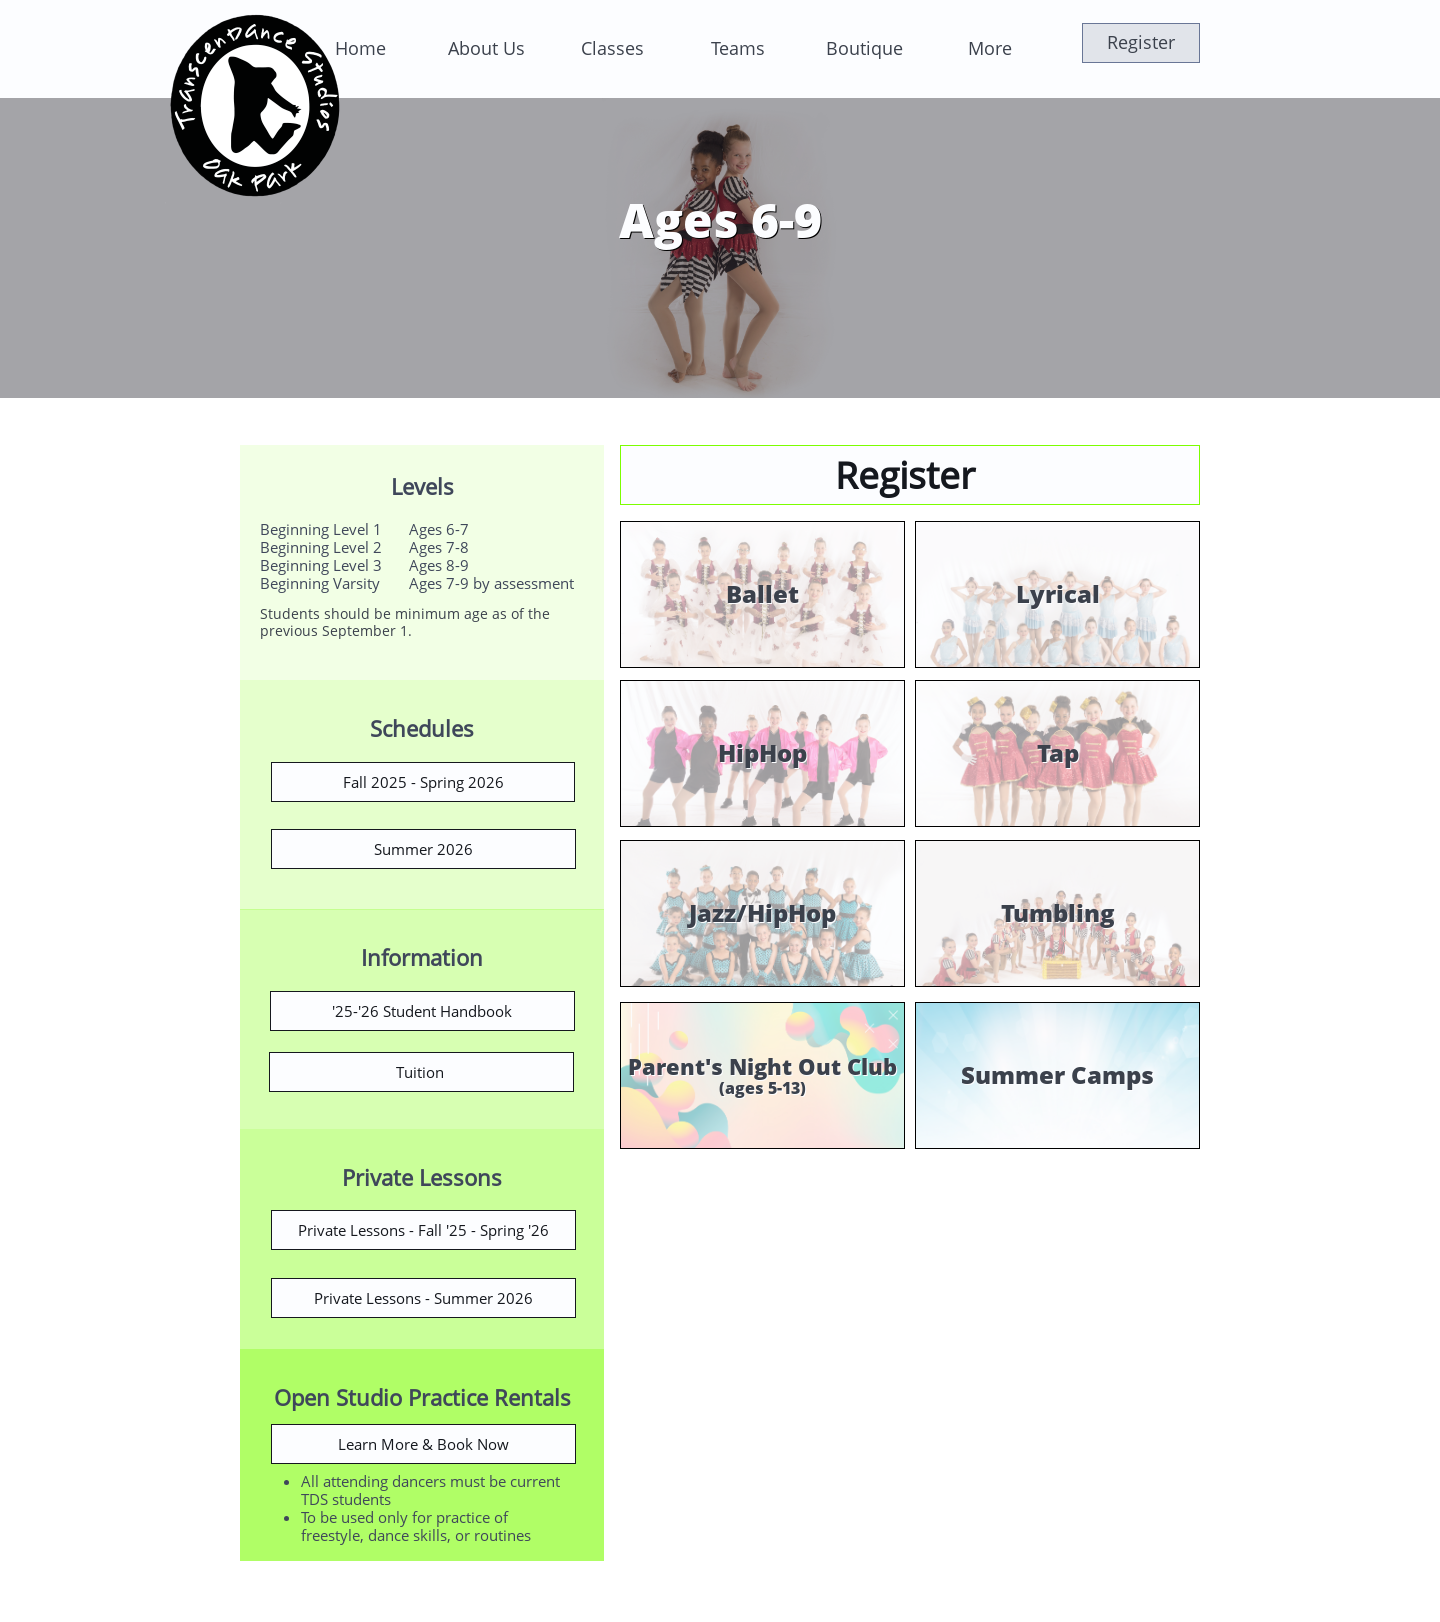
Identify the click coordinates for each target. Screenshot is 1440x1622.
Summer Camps (1057, 1074)
